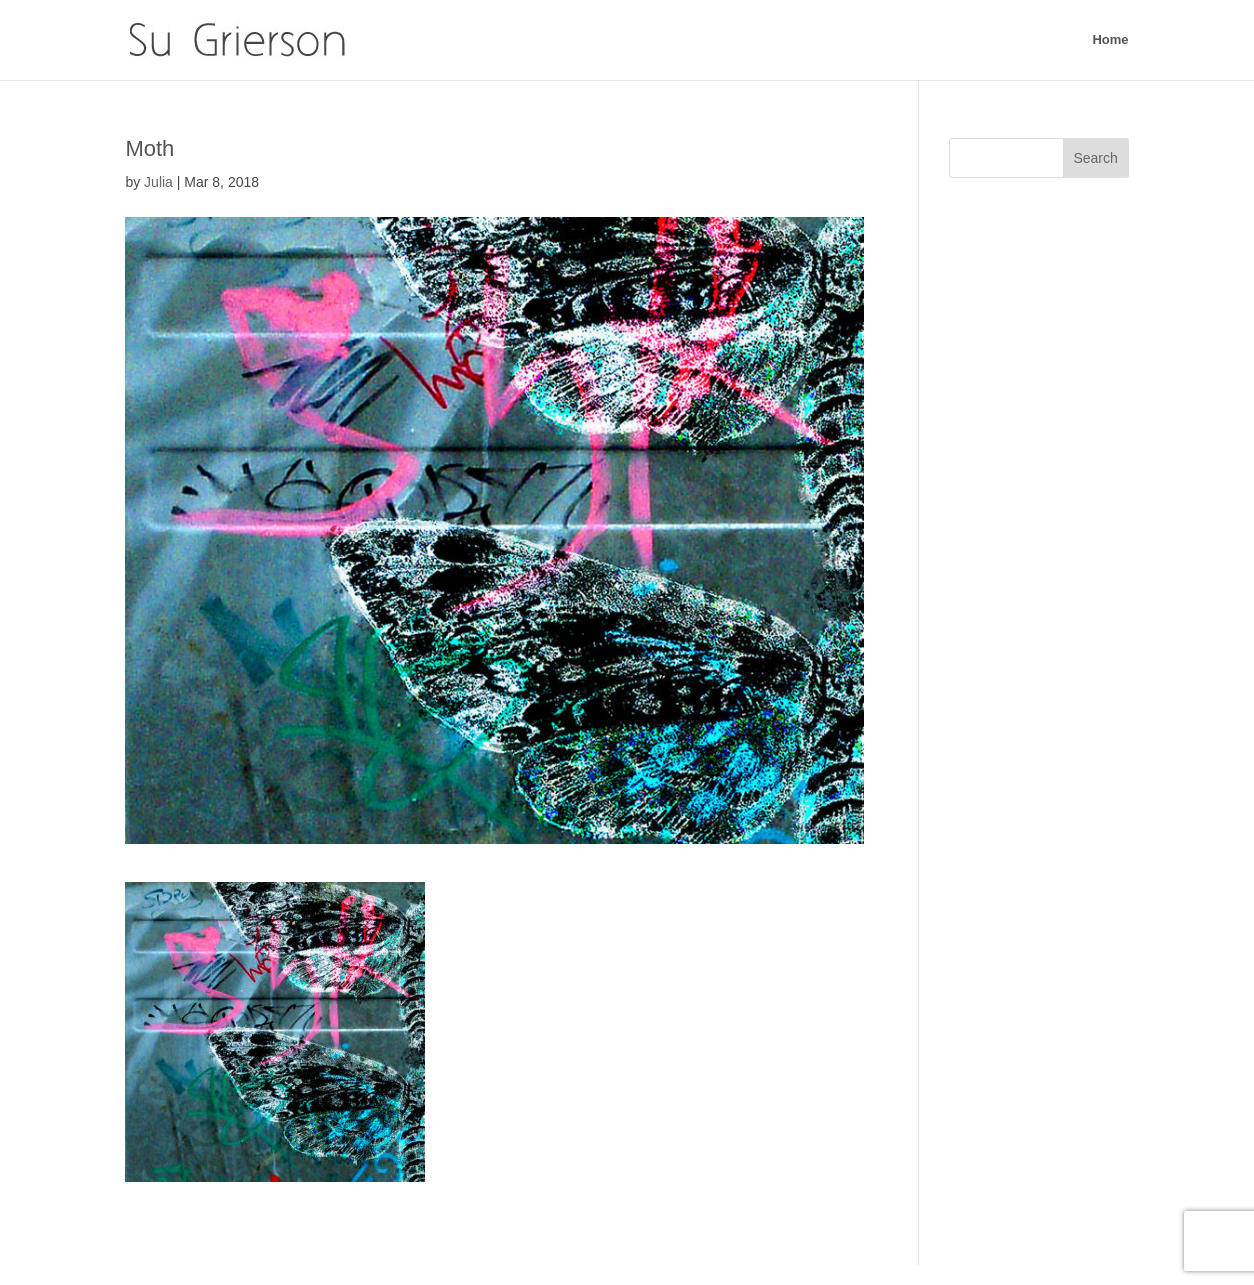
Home (1110, 40)
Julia (158, 182)
